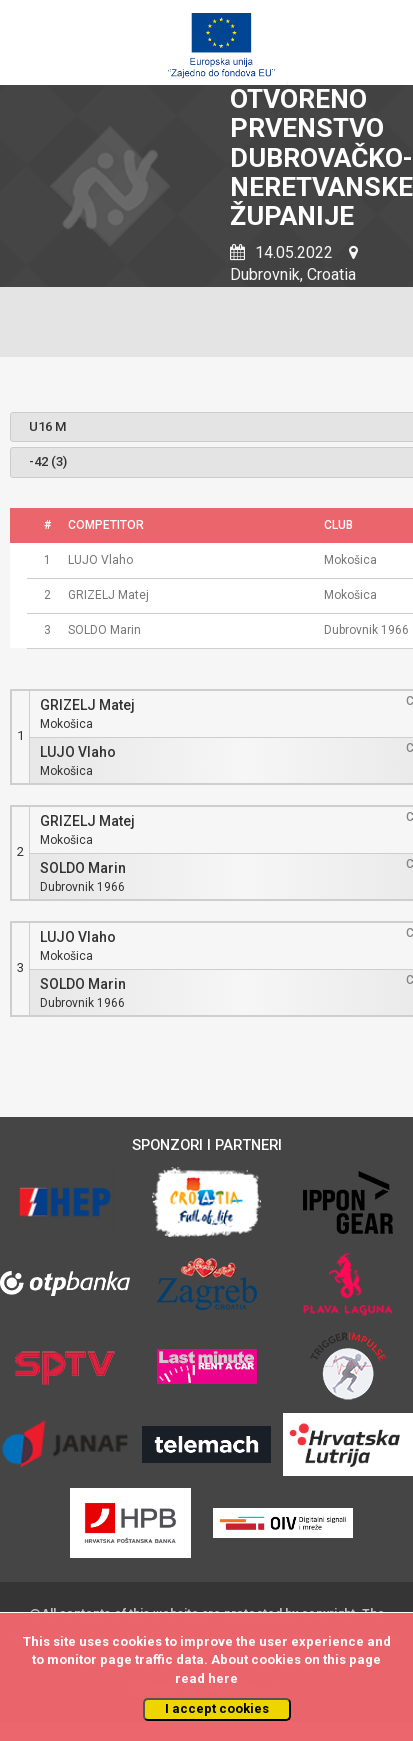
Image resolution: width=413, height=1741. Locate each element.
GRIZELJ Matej (87, 705)
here (223, 1678)
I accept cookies (217, 1708)
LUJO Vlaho (78, 752)
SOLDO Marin (83, 868)
